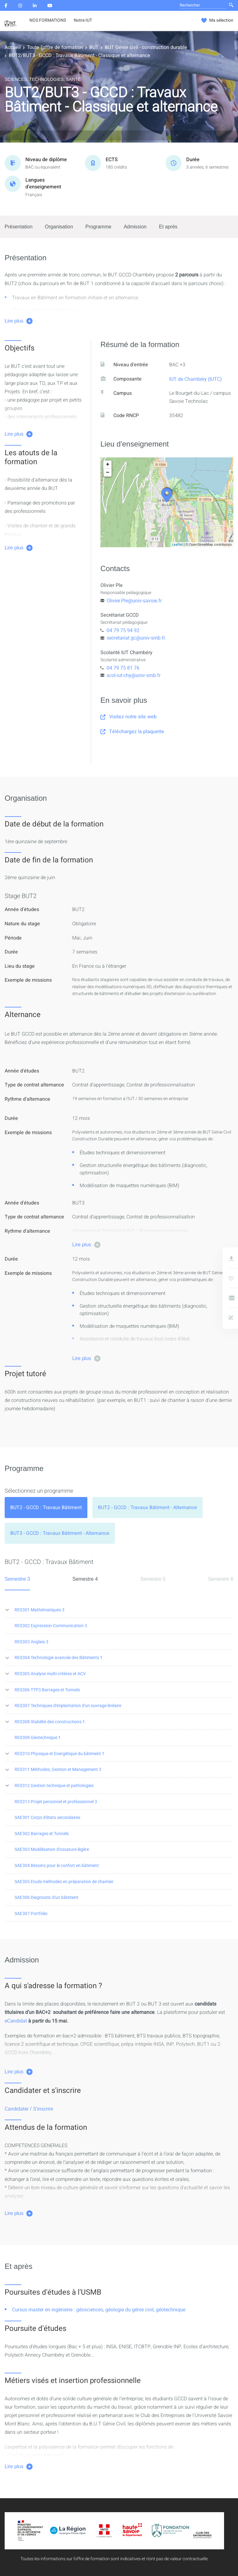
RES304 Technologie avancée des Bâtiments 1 (59, 1657)
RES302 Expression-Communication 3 (51, 1625)
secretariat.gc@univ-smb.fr (136, 637)
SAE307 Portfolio (31, 1913)
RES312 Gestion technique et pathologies (54, 1785)
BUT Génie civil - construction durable (146, 47)
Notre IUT (83, 20)
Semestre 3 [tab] (17, 1579)
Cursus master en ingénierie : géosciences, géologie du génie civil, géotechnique (98, 2309)
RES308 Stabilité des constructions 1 (50, 1721)
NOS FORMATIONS (47, 20)
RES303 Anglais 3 (31, 1642)
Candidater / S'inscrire (29, 2108)
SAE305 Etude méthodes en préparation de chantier (64, 1881)
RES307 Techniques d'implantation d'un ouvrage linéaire (68, 1705)
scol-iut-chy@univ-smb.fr (134, 675)
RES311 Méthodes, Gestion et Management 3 (58, 1769)
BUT (94, 47)
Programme (99, 226)
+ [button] (107, 464)
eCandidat (16, 2020)
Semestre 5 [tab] (152, 1579)
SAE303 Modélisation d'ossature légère (52, 1849)
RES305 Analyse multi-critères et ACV (50, 1673)
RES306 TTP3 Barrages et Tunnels (47, 1690)
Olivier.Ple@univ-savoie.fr (134, 600)
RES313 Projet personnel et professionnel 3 (56, 1801)
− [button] (107, 472)
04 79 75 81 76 (123, 667)
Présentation (19, 226)
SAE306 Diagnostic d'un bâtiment (46, 1897)
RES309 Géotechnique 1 (38, 1737)
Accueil (13, 47)
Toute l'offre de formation (55, 47)
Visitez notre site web (128, 716)
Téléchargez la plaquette (132, 731)
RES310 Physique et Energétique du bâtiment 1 (59, 1753)
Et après (168, 226)
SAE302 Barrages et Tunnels (42, 1833)
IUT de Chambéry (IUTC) (195, 379)
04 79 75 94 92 (123, 630)
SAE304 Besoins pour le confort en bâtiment (57, 1865)
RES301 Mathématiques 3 (39, 1610)
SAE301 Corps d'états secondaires (47, 1817)
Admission (135, 226)
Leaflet (177, 544)
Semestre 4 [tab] (85, 1579)
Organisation (59, 226)
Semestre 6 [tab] (220, 1579)
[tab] (46, 1507)
